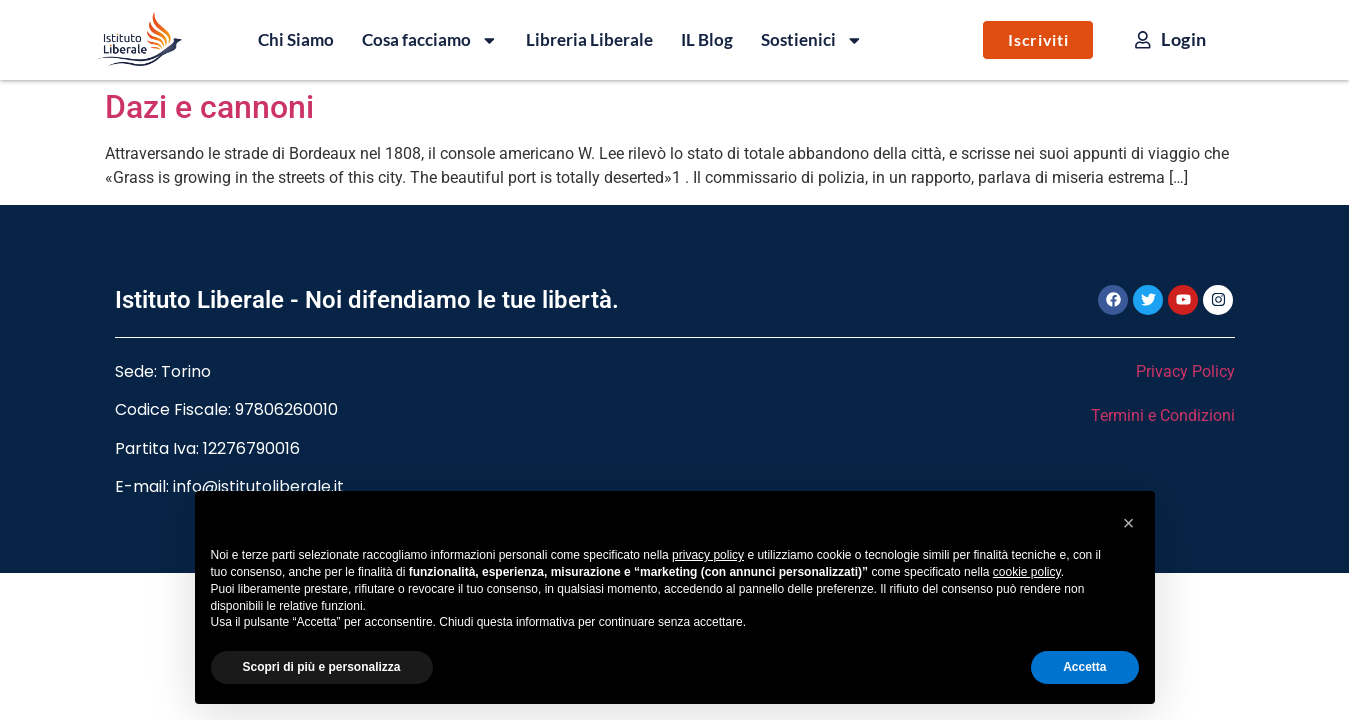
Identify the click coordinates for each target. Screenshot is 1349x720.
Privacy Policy (1185, 371)
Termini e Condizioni (1163, 415)
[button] (1129, 523)
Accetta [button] (1084, 667)
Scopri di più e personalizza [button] (322, 667)
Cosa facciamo (430, 40)
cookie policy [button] (1027, 572)
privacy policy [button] (708, 555)
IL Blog (707, 39)
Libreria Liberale (589, 39)
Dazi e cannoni (209, 107)
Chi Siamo (296, 39)
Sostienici (812, 40)
